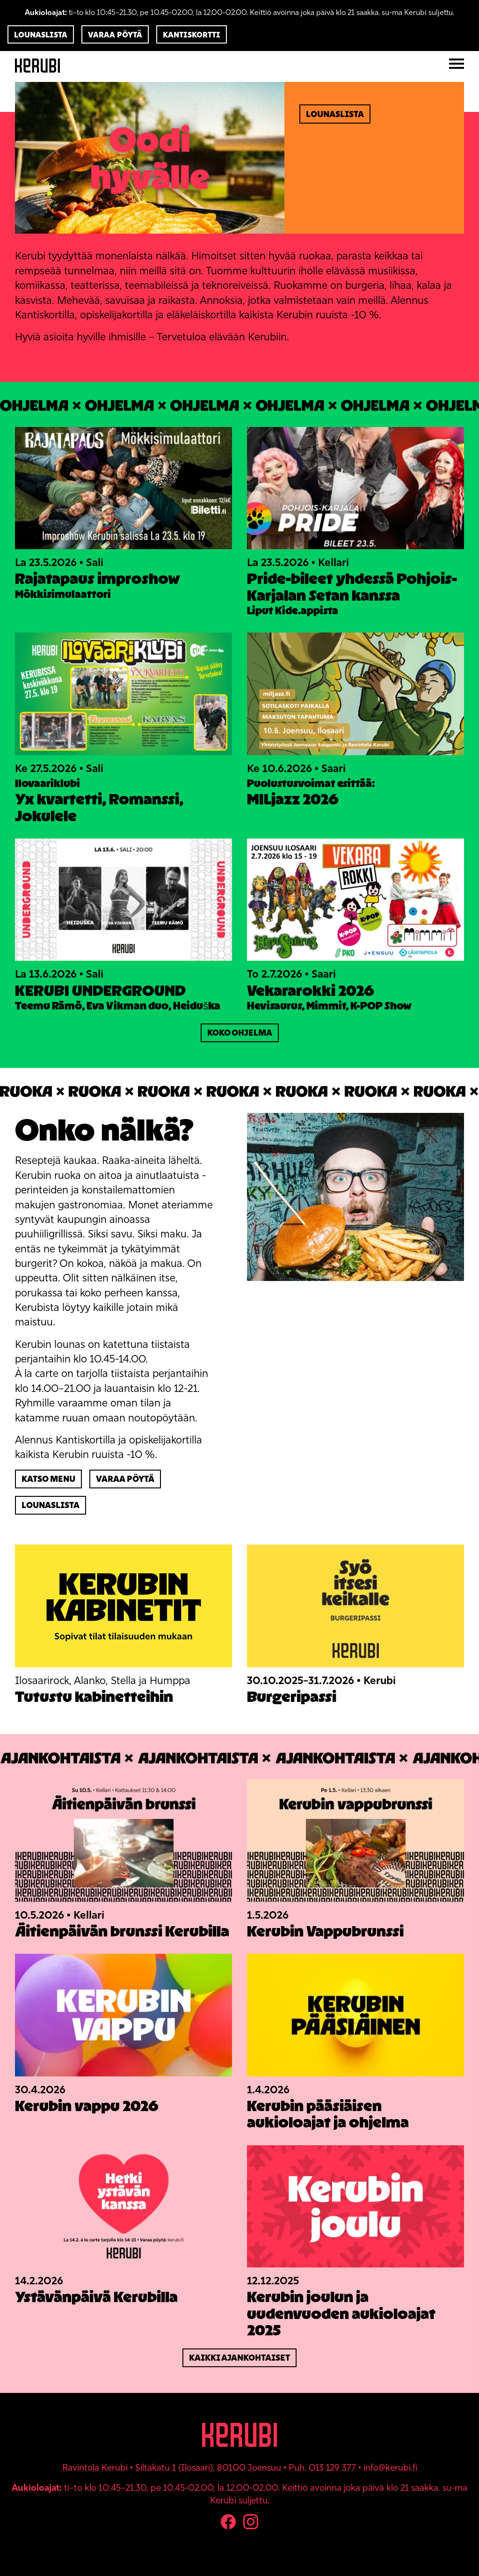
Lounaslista (40, 34)
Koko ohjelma (239, 1033)
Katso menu (48, 1479)
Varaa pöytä (115, 34)
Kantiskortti (191, 34)
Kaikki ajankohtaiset (239, 2358)
